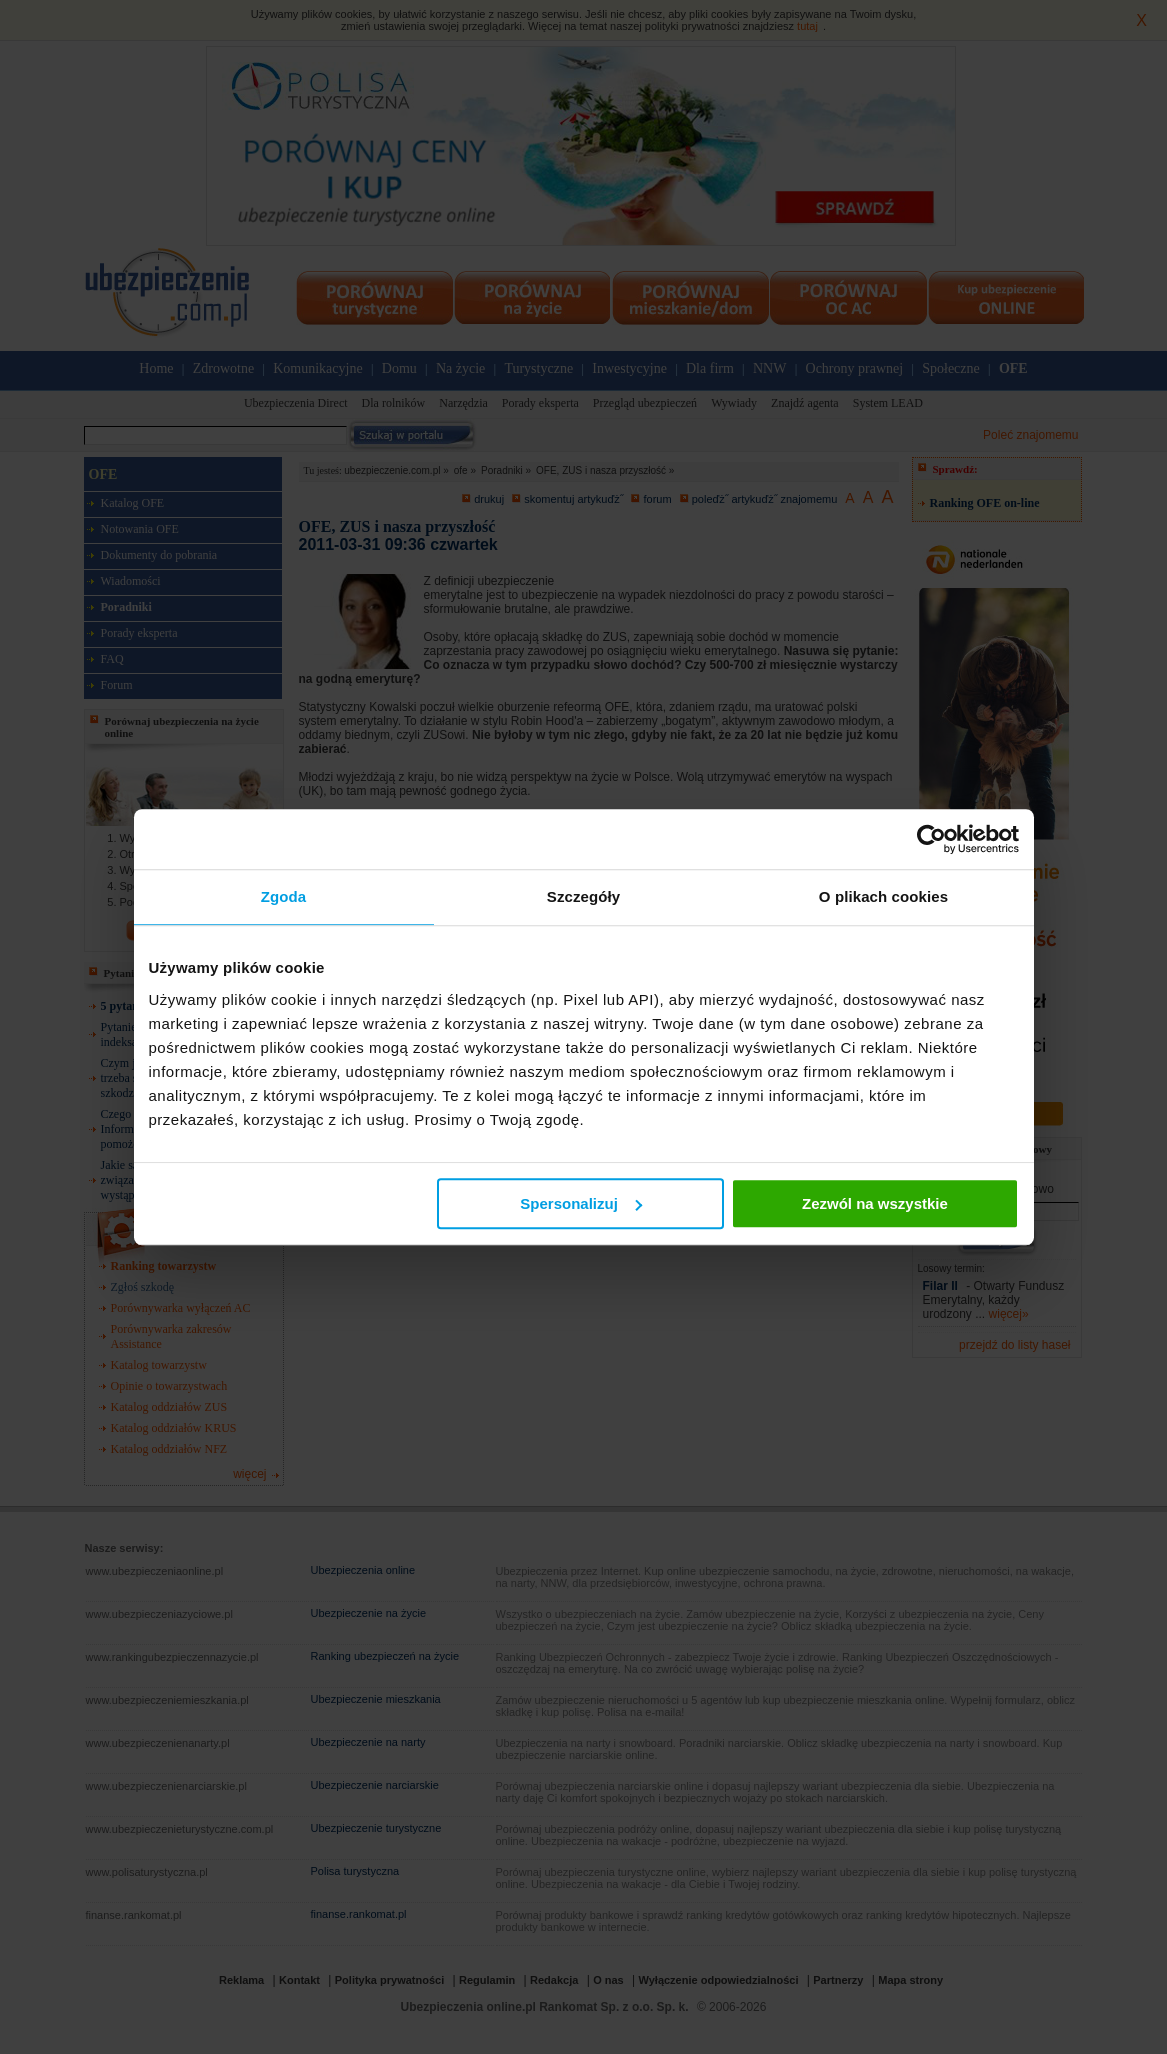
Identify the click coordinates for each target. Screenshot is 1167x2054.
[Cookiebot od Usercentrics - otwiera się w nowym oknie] (931, 839)
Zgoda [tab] (284, 896)
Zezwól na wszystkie (875, 1203)
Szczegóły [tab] (583, 896)
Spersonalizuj (581, 1203)
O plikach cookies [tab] (883, 896)
